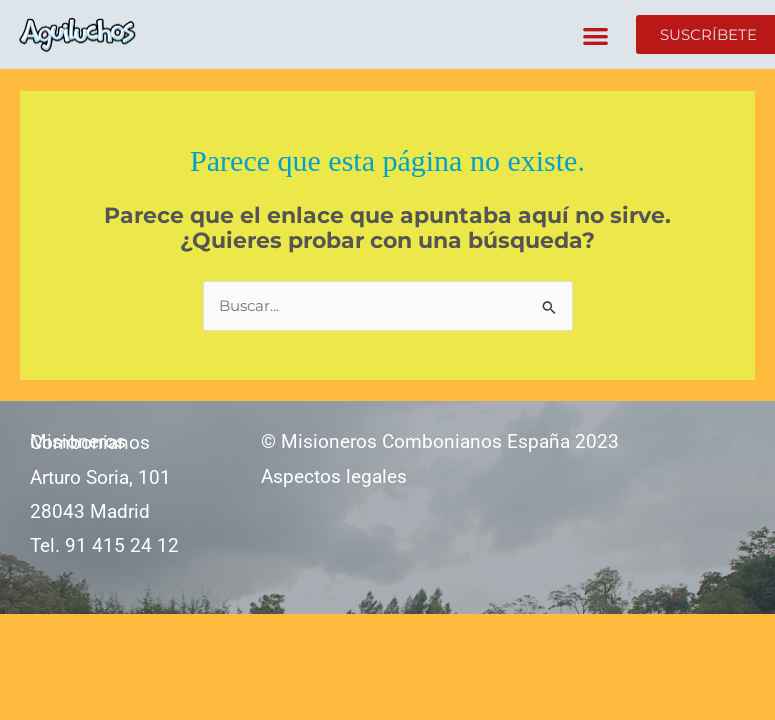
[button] (595, 35)
